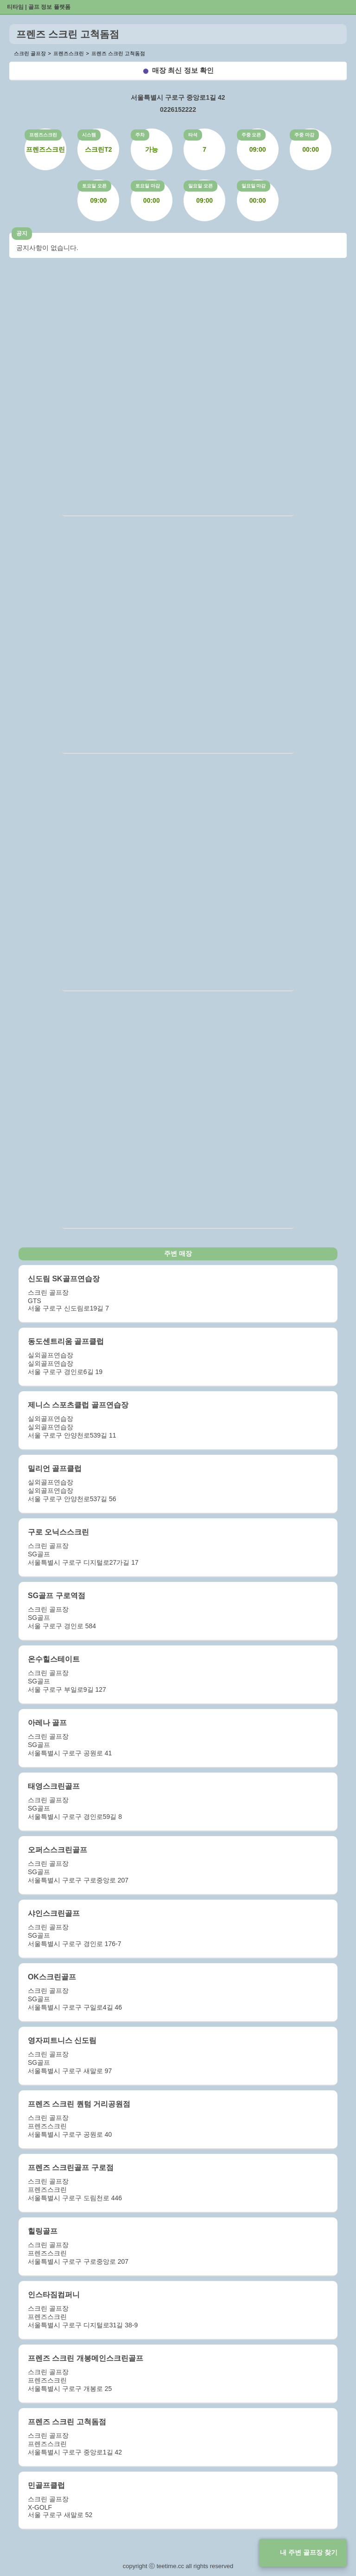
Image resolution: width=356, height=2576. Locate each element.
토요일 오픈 (94, 185)
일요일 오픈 (200, 185)
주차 (140, 134)
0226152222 (178, 109)
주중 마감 (304, 134)
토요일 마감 (147, 185)
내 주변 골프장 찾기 (308, 2552)
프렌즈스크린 (43, 134)
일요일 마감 (254, 185)
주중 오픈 (251, 134)
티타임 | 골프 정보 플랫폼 (38, 7)
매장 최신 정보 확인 (183, 70)
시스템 (89, 134)
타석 (192, 134)
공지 (21, 233)
